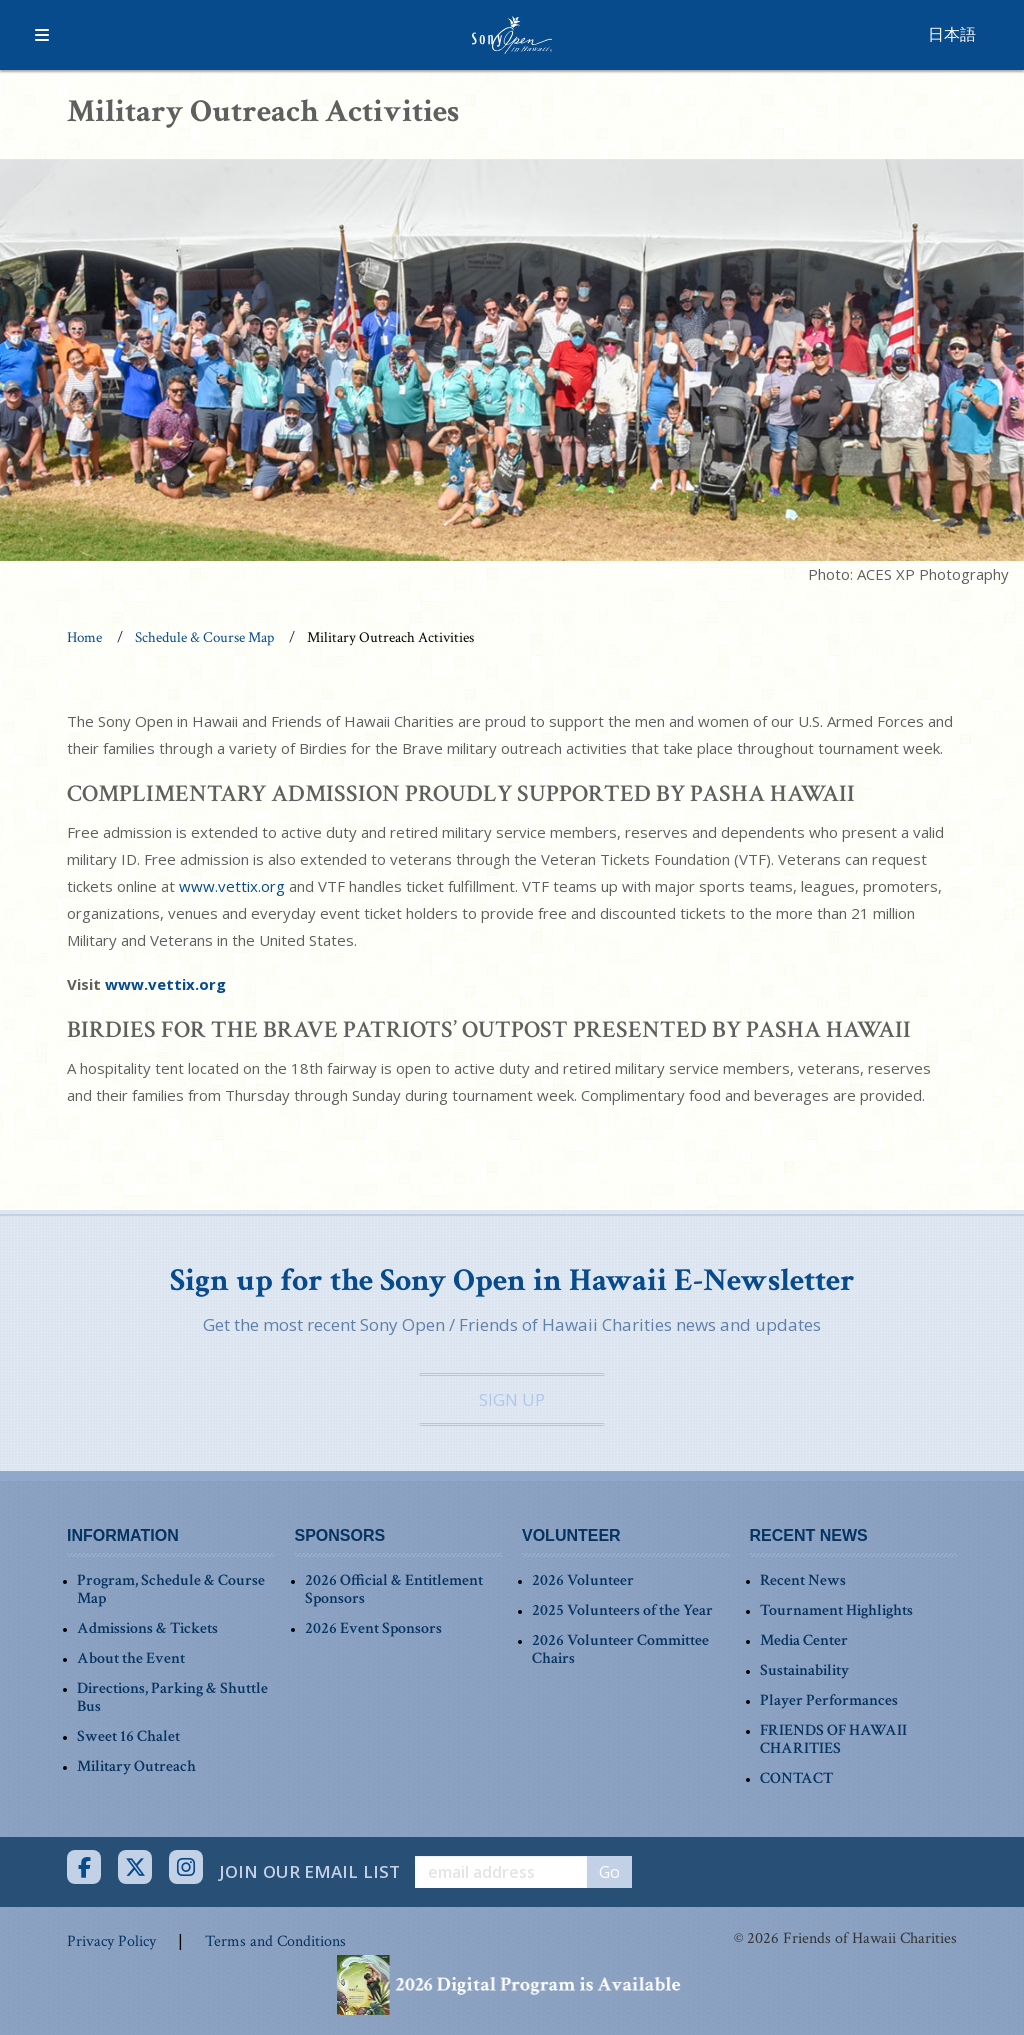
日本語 (952, 34)
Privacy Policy (111, 1941)
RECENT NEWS (809, 1535)
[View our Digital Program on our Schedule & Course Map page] (512, 1983)
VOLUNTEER (571, 1535)
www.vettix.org (232, 886)
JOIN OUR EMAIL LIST (309, 1871)
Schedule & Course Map (204, 637)
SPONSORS (340, 1535)
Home (84, 637)
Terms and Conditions (275, 1941)
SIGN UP (512, 1399)
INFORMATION (123, 1535)
